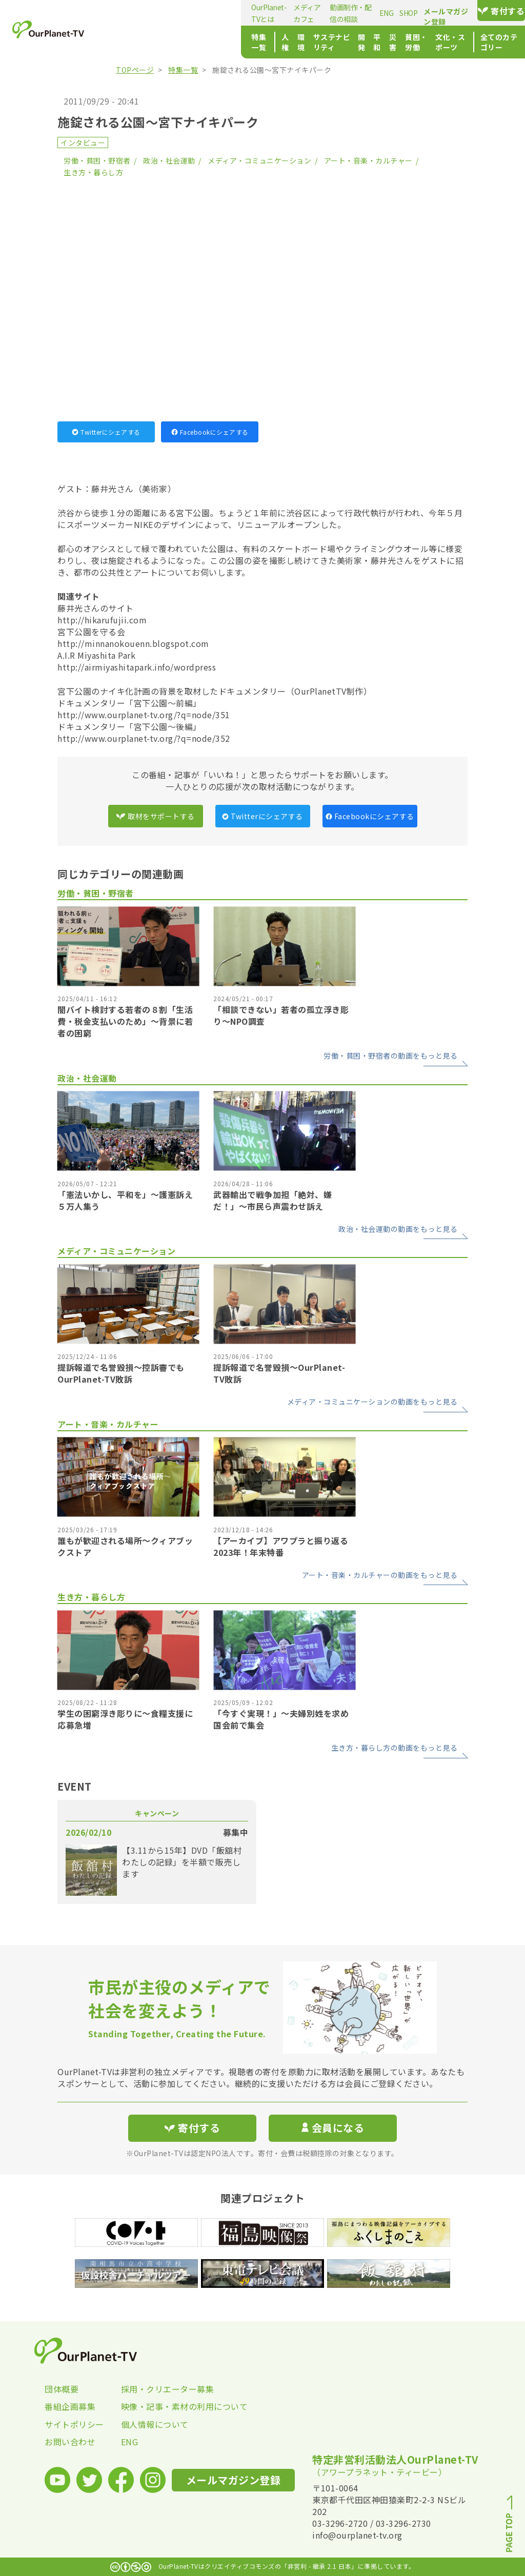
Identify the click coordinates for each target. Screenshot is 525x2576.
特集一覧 (128, 42)
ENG (313, 13)
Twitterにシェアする (106, 432)
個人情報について (155, 2424)
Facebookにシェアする (210, 432)
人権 (163, 42)
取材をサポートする (155, 816)
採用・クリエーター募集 (159, 2389)
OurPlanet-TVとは (141, 13)
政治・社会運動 (169, 160)
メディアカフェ (200, 13)
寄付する (491, 11)
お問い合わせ (70, 2442)
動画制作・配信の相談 (265, 13)
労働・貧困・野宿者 (97, 160)
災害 (312, 42)
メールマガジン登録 (419, 11)
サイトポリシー (74, 2424)
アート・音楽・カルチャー (368, 160)
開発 (270, 42)
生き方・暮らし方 (93, 172)
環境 (184, 42)
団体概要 (61, 2389)
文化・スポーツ (396, 42)
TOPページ (135, 70)
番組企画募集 (70, 2406)
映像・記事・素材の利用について (159, 2406)
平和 (291, 42)
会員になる (332, 2127)
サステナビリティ (227, 42)
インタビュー (82, 142)
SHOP (335, 13)
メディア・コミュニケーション (259, 160)
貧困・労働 (345, 42)
